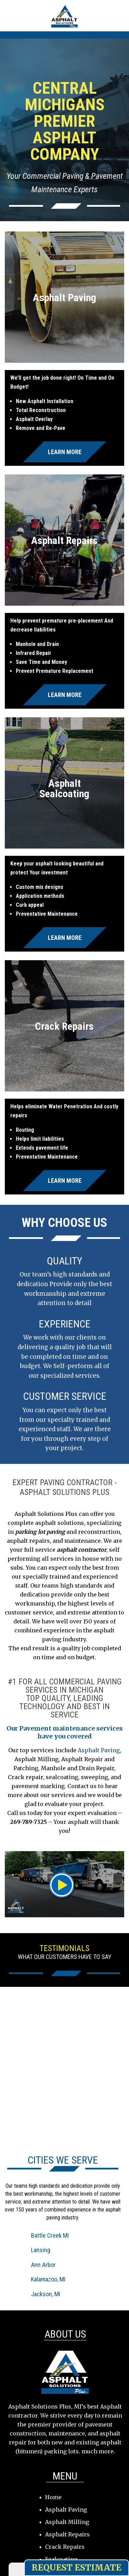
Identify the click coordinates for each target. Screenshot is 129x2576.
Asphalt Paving (99, 1750)
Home (53, 2497)
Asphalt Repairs (67, 2534)
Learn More (65, 451)
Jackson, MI (45, 2294)
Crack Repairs (65, 2546)
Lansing (40, 2250)
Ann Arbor (43, 2264)
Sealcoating (61, 2559)
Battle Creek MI (50, 2235)
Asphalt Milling (67, 2521)
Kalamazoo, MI (48, 2279)
